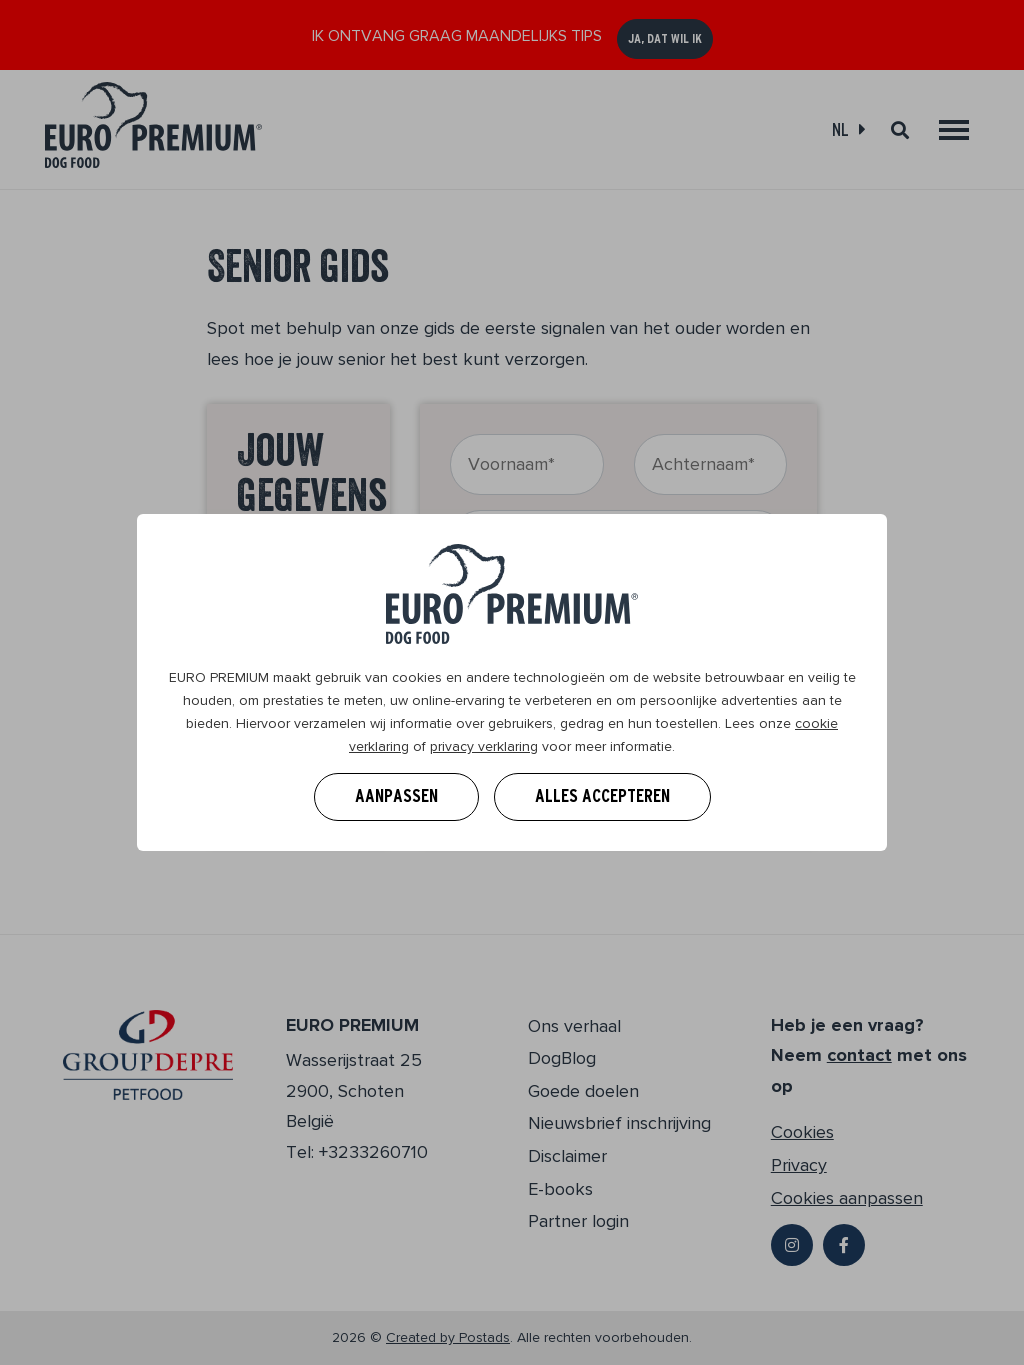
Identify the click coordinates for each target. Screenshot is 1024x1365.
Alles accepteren (602, 796)
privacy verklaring (484, 746)
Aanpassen (396, 796)
